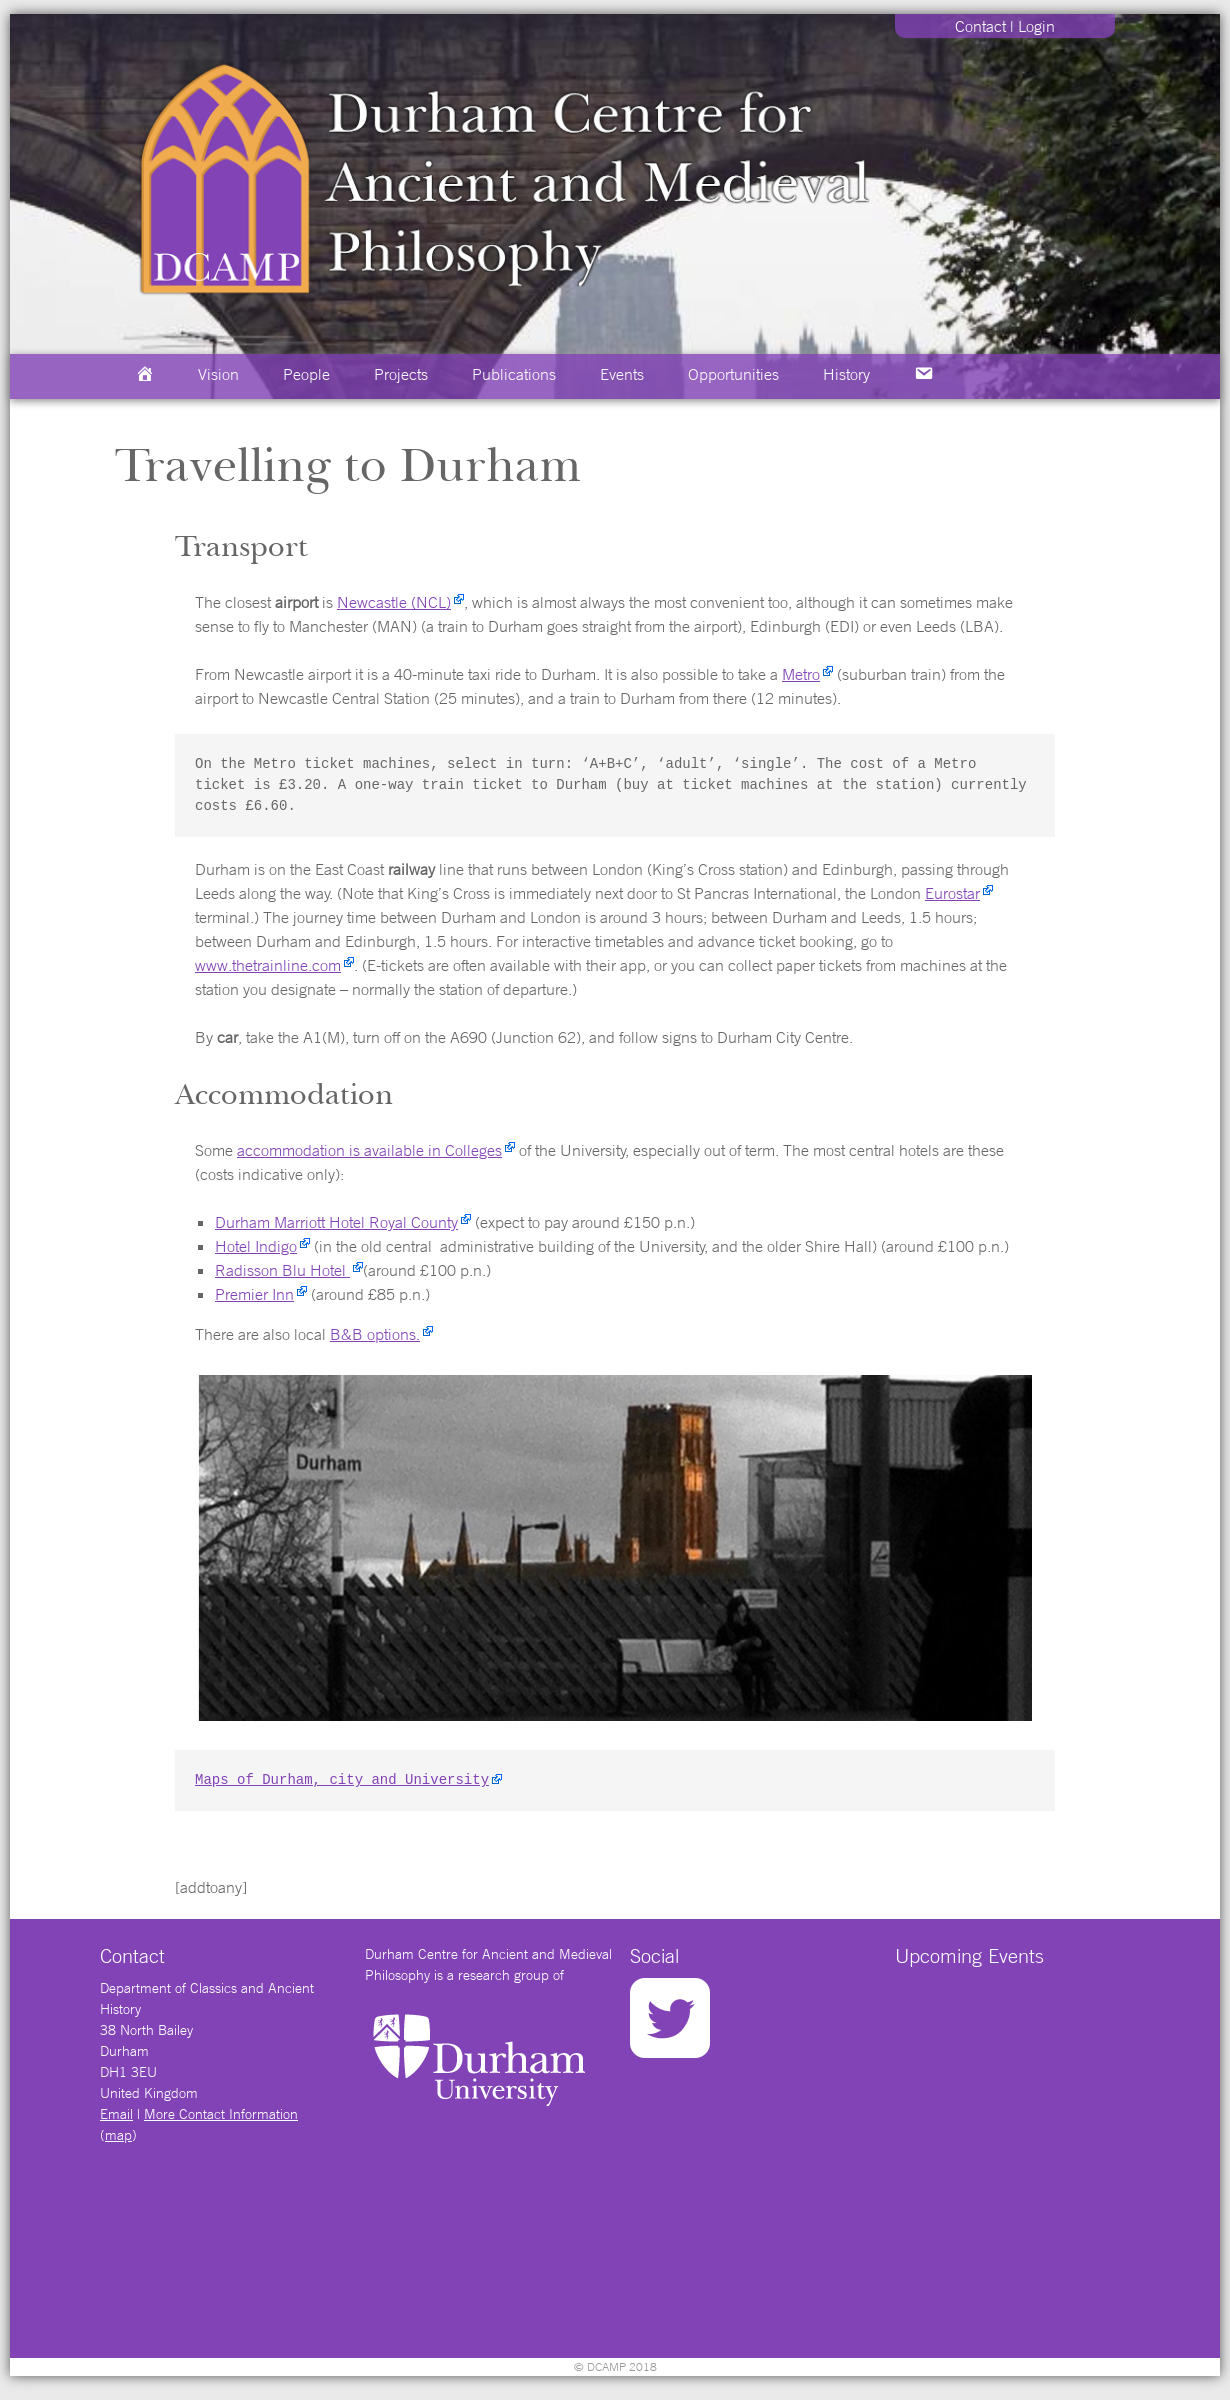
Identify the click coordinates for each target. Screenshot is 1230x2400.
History (846, 374)
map (118, 2135)
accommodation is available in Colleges (369, 1150)
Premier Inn (254, 1294)
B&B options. (375, 1334)
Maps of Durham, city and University (342, 1780)
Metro (801, 674)
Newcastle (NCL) (394, 602)
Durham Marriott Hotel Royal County (336, 1222)
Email (116, 2114)
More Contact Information (221, 2114)
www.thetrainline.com (268, 965)
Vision (218, 374)
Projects (401, 374)
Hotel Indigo (256, 1246)
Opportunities (733, 374)
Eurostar (952, 893)
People (306, 374)
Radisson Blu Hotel (282, 1270)
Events (622, 374)
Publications (514, 374)
